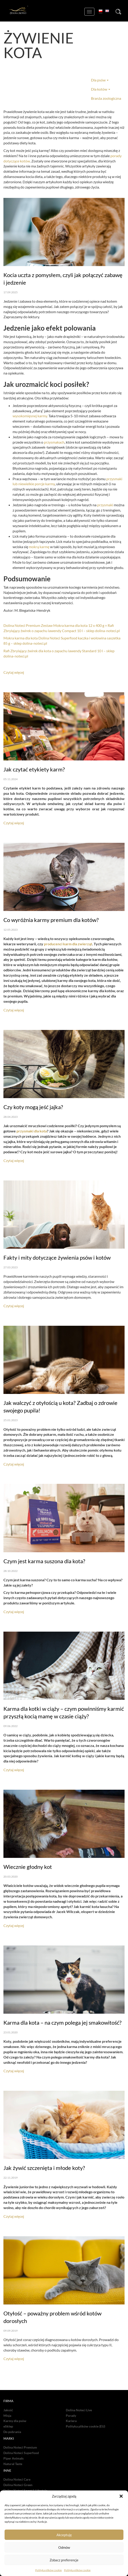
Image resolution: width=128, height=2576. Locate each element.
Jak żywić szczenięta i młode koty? (44, 2167)
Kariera (71, 2421)
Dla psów (100, 80)
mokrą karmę (39, 546)
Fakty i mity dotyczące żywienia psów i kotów (57, 1257)
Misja (7, 2415)
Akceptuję (64, 2535)
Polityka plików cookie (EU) (85, 2426)
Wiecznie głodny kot (27, 1866)
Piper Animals (13, 2458)
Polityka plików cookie (48, 2570)
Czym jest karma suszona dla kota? (44, 1561)
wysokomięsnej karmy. (30, 416)
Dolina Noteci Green (17, 2485)
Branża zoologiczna (106, 98)
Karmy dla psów (14, 2421)
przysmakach (54, 442)
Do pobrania (12, 2432)
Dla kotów (100, 89)
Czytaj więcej (13, 672)
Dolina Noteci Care (16, 2479)
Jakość (8, 2410)
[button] (121, 2496)
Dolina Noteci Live (79, 2410)
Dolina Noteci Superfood (21, 2453)
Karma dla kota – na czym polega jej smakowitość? (62, 2022)
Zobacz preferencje (64, 2560)
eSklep (8, 2426)
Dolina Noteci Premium (20, 2447)
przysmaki (104, 505)
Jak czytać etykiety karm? (34, 769)
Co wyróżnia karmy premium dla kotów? (51, 919)
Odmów (64, 2547)
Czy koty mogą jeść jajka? (33, 1107)
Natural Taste (12, 2464)
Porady (71, 2415)
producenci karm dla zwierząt (68, 944)
